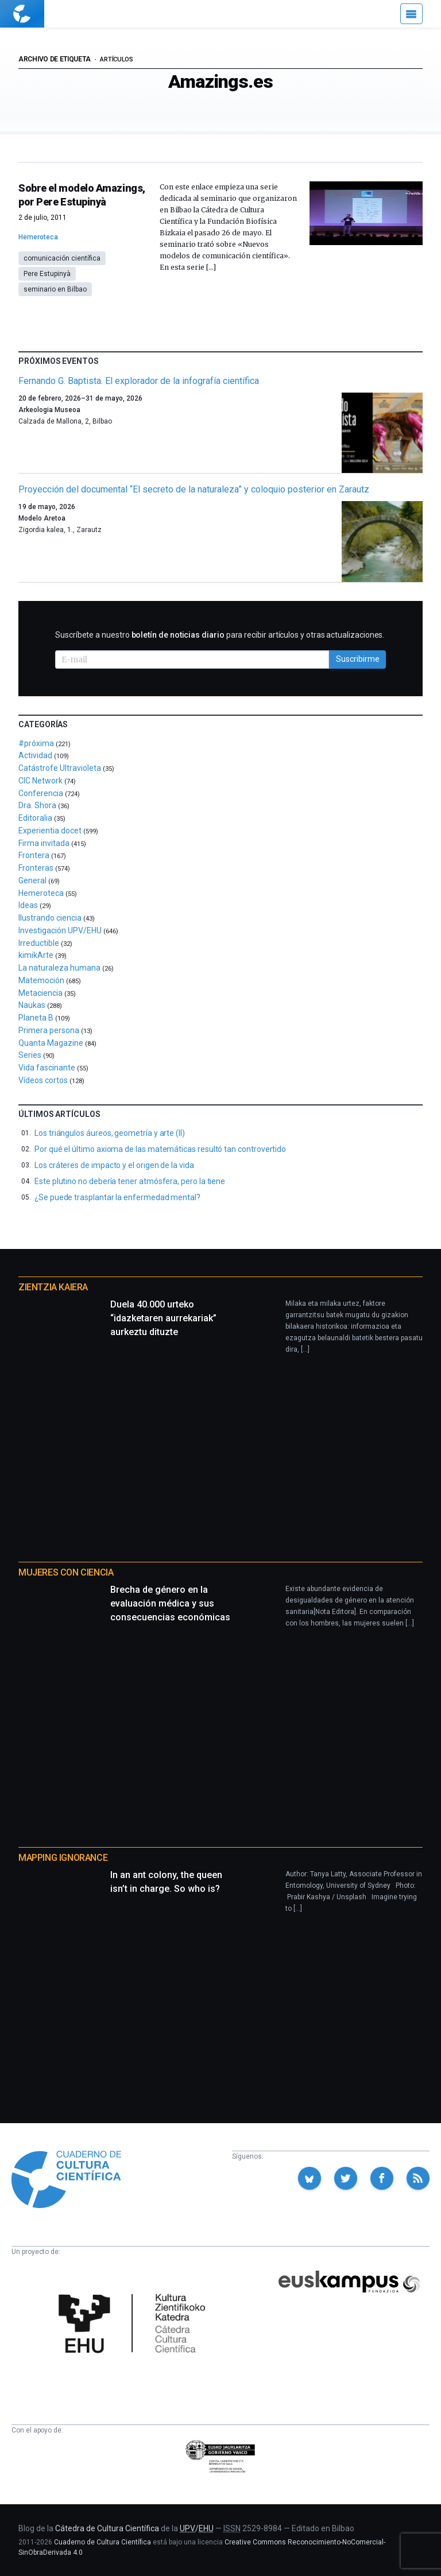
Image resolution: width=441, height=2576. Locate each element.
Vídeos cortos (43, 1080)
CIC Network (40, 780)
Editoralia (35, 818)
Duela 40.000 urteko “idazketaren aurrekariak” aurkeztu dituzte (163, 1318)
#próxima (36, 743)
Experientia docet (50, 830)
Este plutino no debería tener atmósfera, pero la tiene (129, 1181)
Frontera (33, 855)
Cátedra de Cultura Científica (107, 2528)
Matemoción (41, 980)
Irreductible (38, 943)
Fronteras (35, 867)
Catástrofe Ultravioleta (59, 768)
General (32, 880)
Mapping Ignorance (62, 1857)
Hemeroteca (38, 237)
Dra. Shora (37, 805)
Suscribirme (358, 659)
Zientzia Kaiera (53, 1287)
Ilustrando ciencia (50, 917)
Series (29, 1055)
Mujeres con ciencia (65, 1572)
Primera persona (48, 1030)
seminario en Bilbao (55, 289)
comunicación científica (62, 258)
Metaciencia (40, 993)
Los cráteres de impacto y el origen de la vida (114, 1165)
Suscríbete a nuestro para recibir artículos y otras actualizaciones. (219, 634)
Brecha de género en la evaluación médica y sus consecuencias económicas (170, 1603)
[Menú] (411, 13)
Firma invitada (43, 843)
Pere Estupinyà (47, 274)
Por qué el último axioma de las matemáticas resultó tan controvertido (160, 1149)
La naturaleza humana (59, 967)
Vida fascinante (46, 1067)
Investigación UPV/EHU (60, 930)
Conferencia (40, 793)
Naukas (31, 1005)
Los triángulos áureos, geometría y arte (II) (109, 1133)
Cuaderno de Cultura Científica (102, 2542)
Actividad (35, 755)
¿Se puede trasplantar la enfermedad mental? (117, 1197)
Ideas (28, 905)
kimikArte (35, 955)
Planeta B (35, 1017)
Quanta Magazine (50, 1043)
